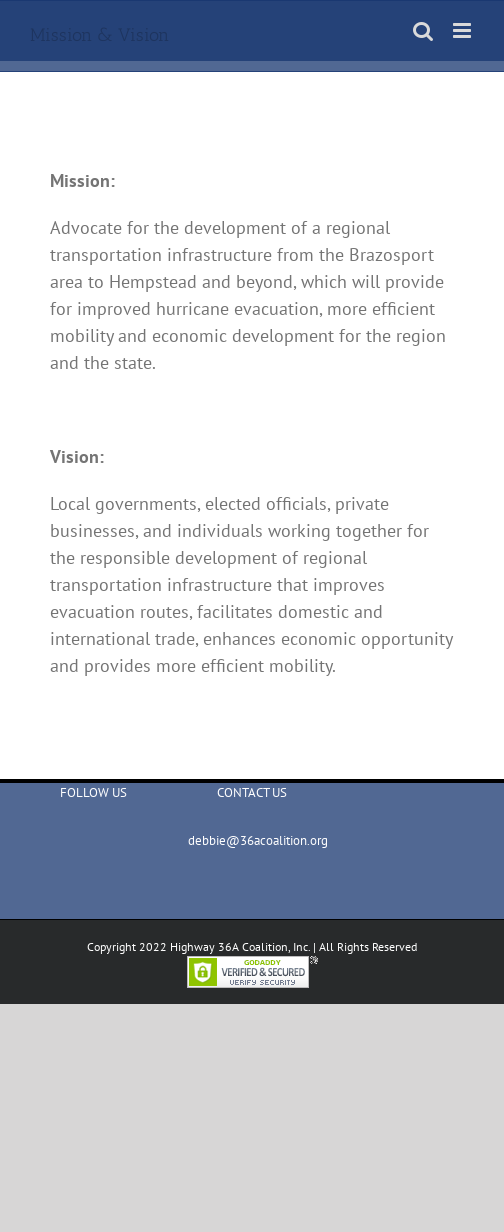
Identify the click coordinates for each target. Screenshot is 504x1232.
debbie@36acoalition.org (252, 840)
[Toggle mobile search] (423, 30)
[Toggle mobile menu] (463, 30)
